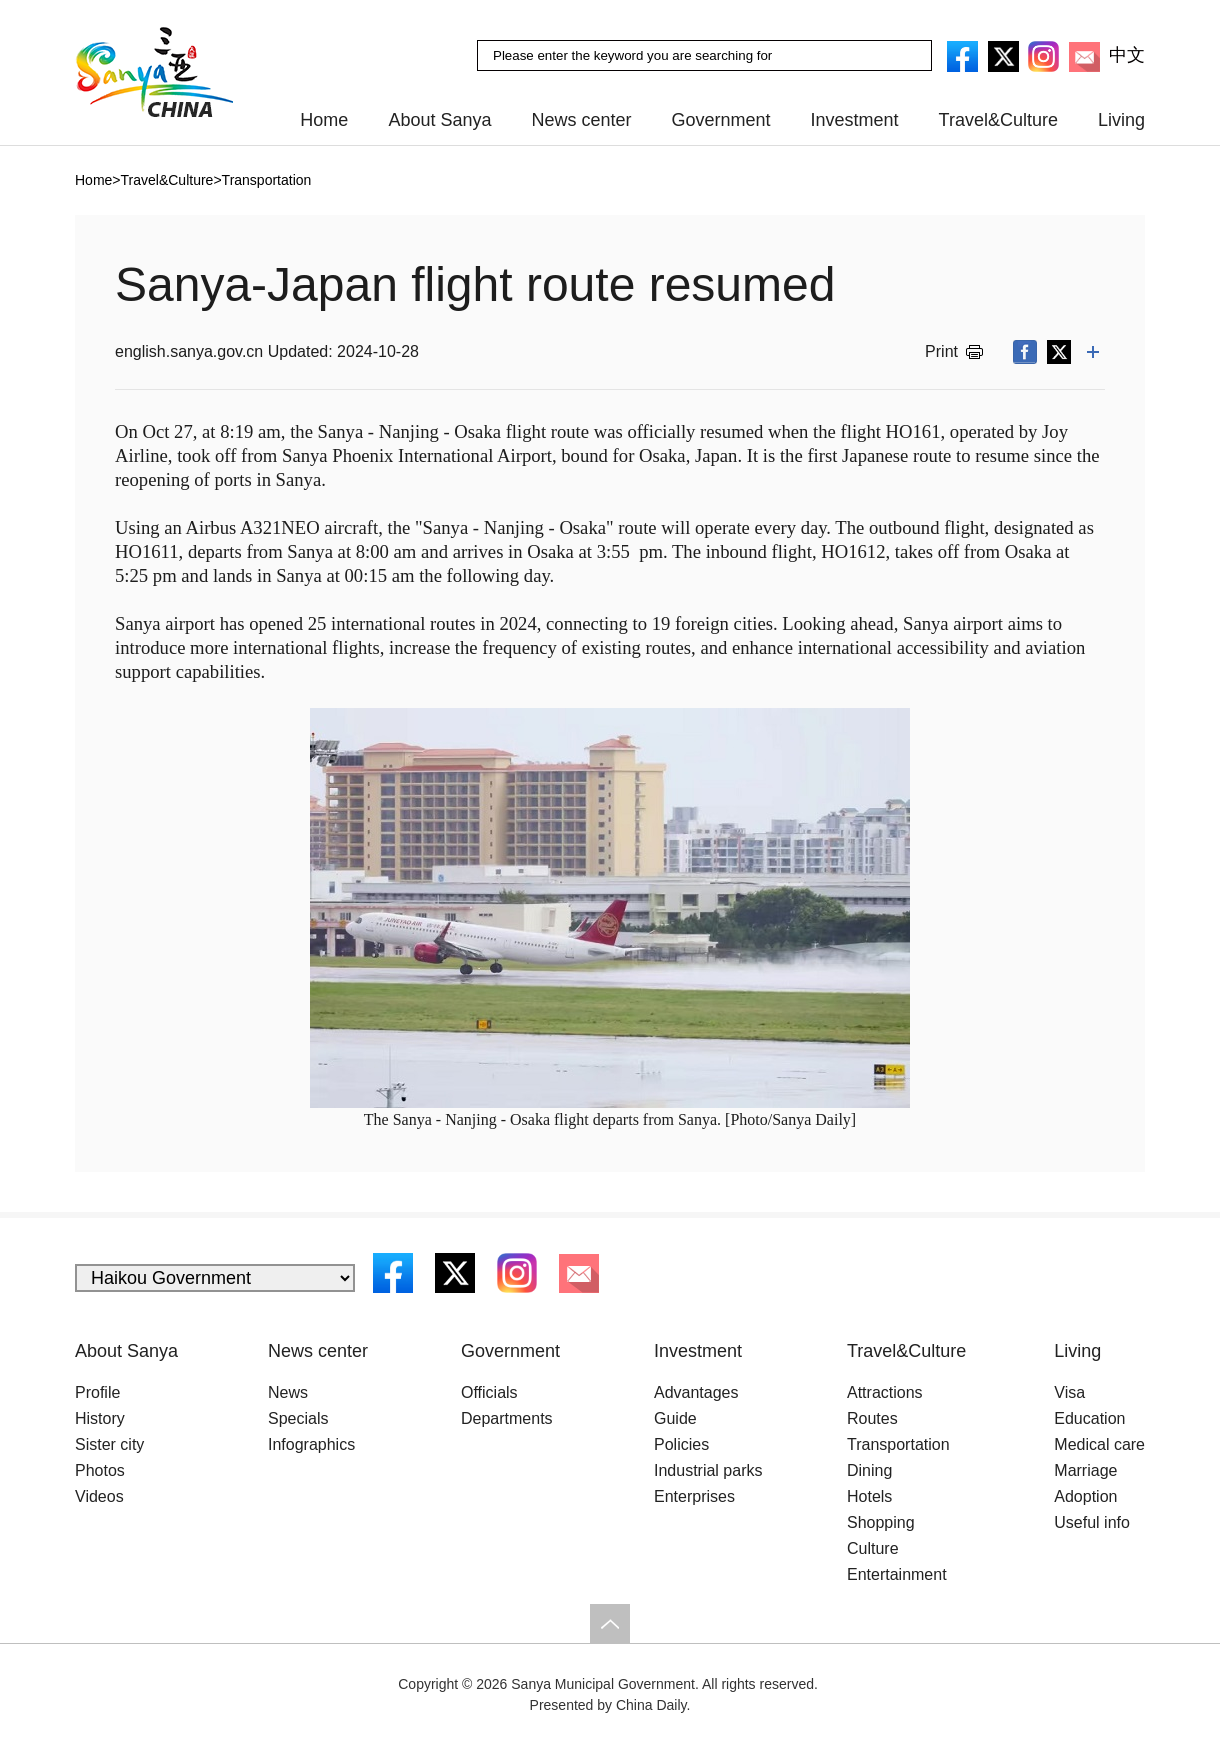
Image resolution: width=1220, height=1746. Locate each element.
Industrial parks (708, 1470)
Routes (872, 1418)
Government (721, 120)
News (288, 1392)
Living (1121, 120)
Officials (489, 1392)
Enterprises (694, 1496)
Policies (681, 1444)
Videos (99, 1496)
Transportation (898, 1444)
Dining (869, 1470)
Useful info (1092, 1522)
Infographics (311, 1444)
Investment (855, 120)
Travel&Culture (998, 120)
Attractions (885, 1392)
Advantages (696, 1392)
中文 (1127, 55)
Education (1089, 1418)
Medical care (1099, 1444)
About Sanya (439, 120)
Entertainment (897, 1574)
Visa (1069, 1392)
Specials (298, 1418)
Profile (97, 1392)
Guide (675, 1418)
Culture (873, 1548)
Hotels (869, 1496)
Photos (100, 1470)
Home (324, 120)
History (100, 1418)
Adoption (1085, 1496)
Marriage (1085, 1470)
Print (941, 351)
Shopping (881, 1522)
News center (581, 120)
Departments (507, 1418)
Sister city (109, 1444)
